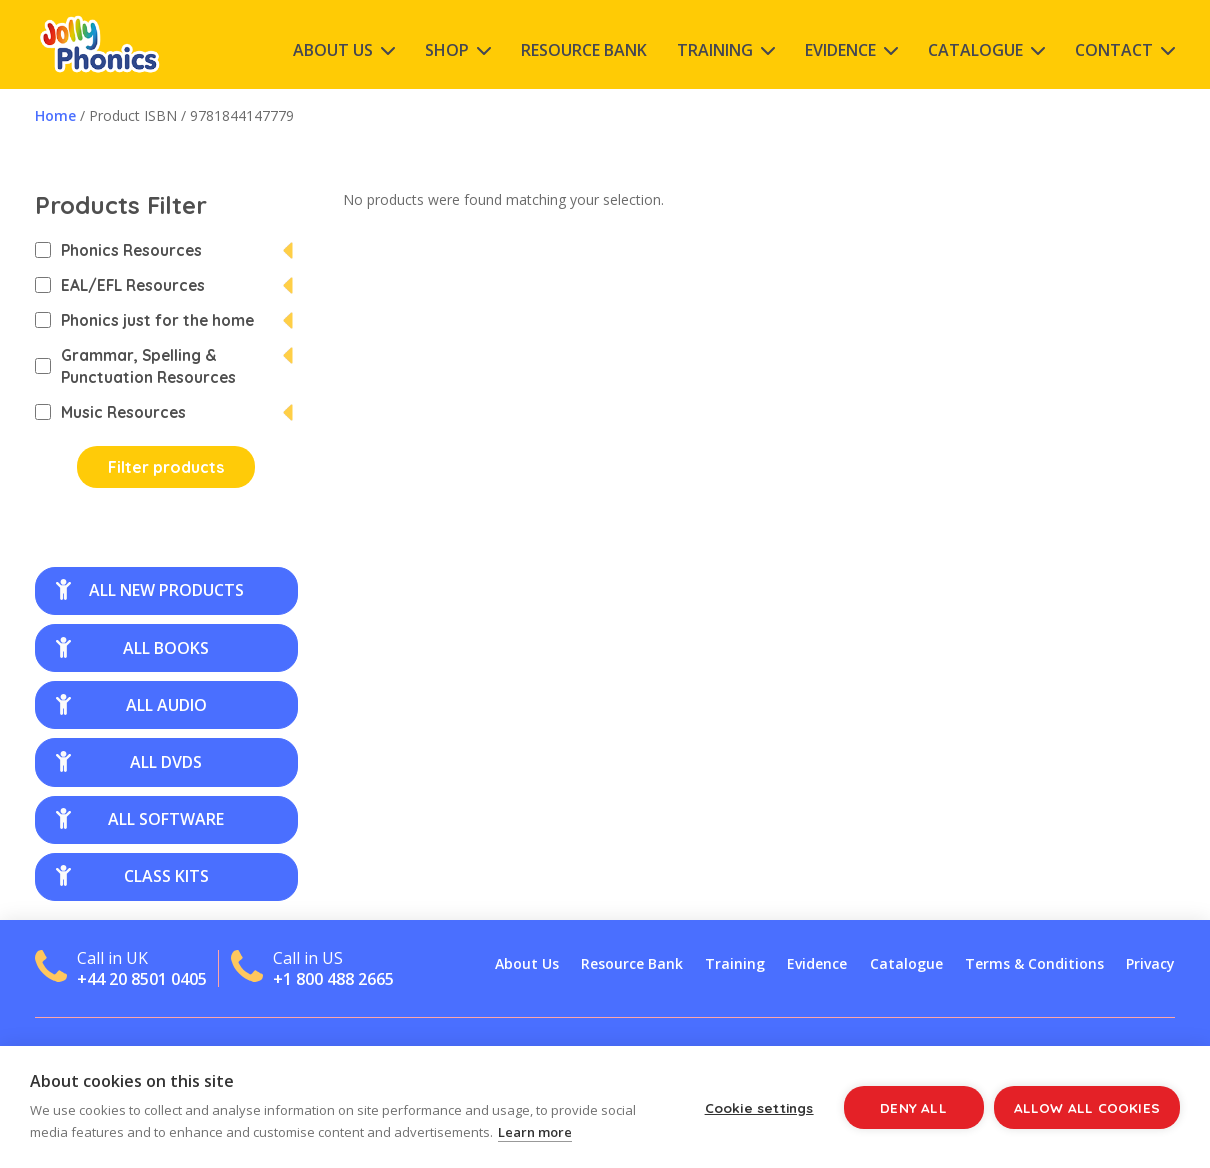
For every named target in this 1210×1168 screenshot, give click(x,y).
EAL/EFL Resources (120, 285)
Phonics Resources (118, 250)
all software (140, 819)
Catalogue (975, 50)
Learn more (535, 1132)
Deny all (913, 1107)
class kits (132, 876)
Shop (447, 50)
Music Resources (110, 412)
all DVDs (129, 762)
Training (715, 50)
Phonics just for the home (144, 320)
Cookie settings (759, 1107)
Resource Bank (584, 50)
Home (55, 115)
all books (132, 648)
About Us (333, 50)
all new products (150, 590)
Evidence (840, 50)
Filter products (166, 467)
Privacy (1150, 963)
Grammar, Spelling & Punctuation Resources (135, 366)
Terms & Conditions (1034, 963)
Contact (1114, 50)
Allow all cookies (1087, 1107)
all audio (131, 705)
